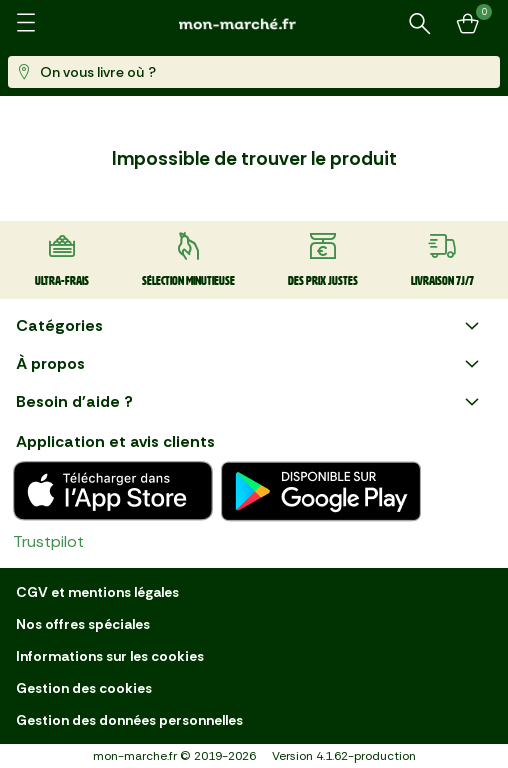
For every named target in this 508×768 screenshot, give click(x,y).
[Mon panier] (468, 24)
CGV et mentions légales (97, 592)
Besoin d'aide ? (250, 402)
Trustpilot (48, 541)
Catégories (250, 326)
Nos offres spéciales (83, 624)
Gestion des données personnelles (129, 720)
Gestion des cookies (84, 688)
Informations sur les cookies (110, 656)
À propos (250, 364)
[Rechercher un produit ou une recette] (420, 24)
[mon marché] (254, 23)
